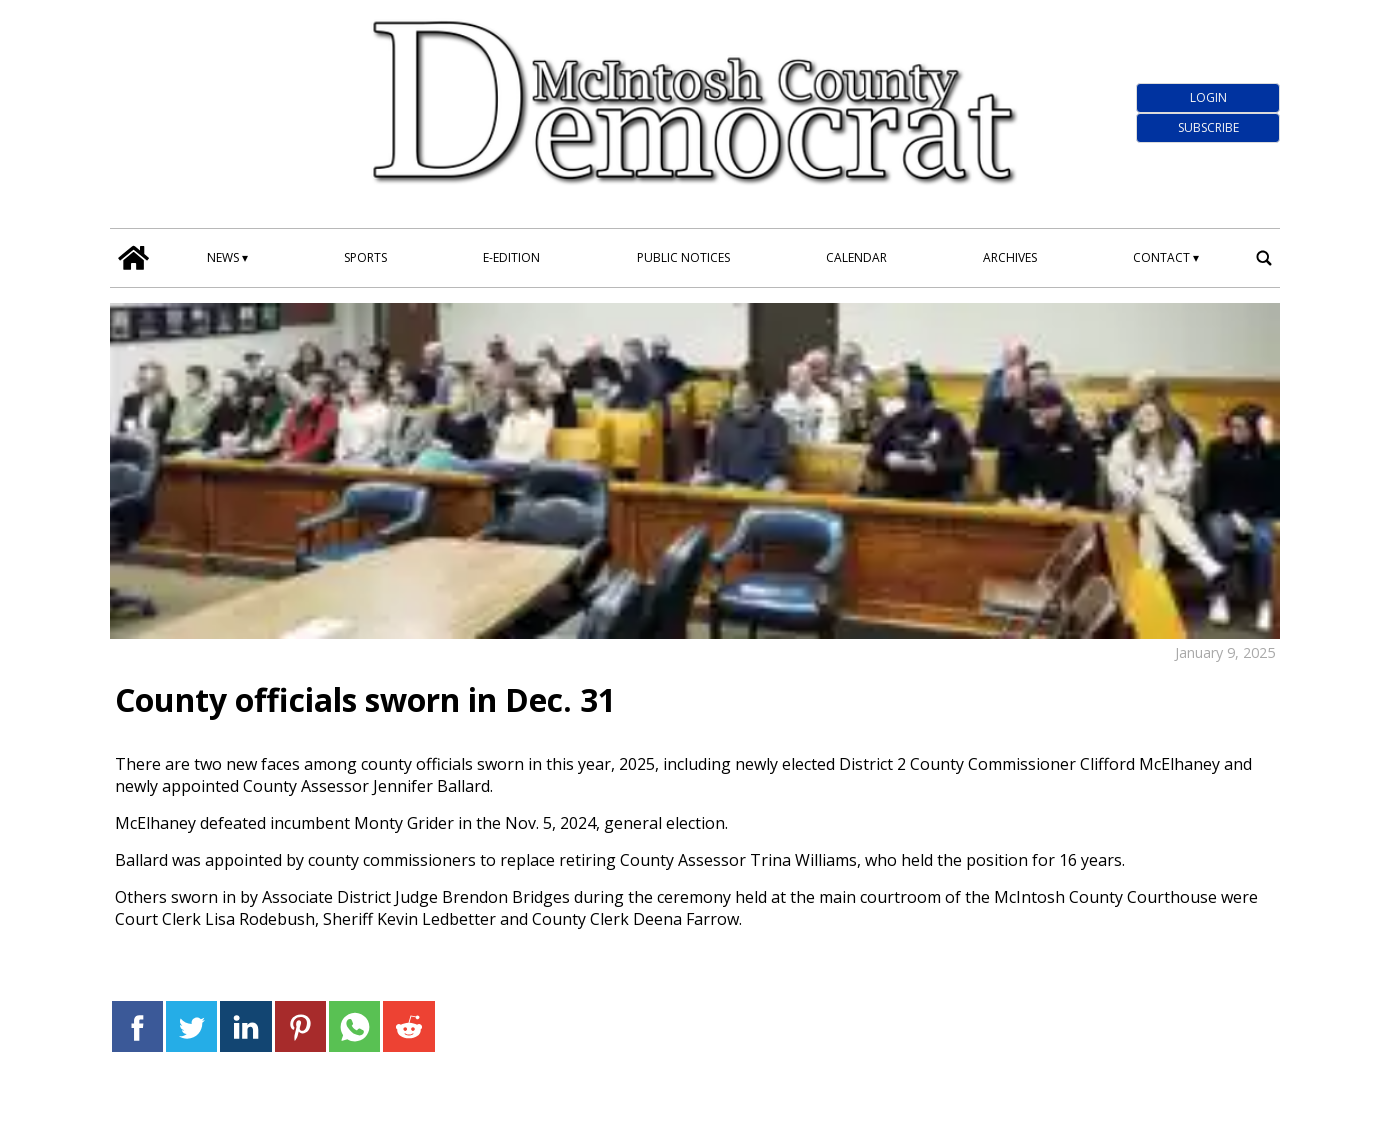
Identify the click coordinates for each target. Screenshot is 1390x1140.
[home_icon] (134, 258)
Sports (365, 257)
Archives (1010, 257)
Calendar (856, 257)
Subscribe (1208, 127)
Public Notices (683, 257)
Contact (1161, 257)
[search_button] (1264, 258)
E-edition (511, 257)
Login (1208, 97)
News (223, 257)
